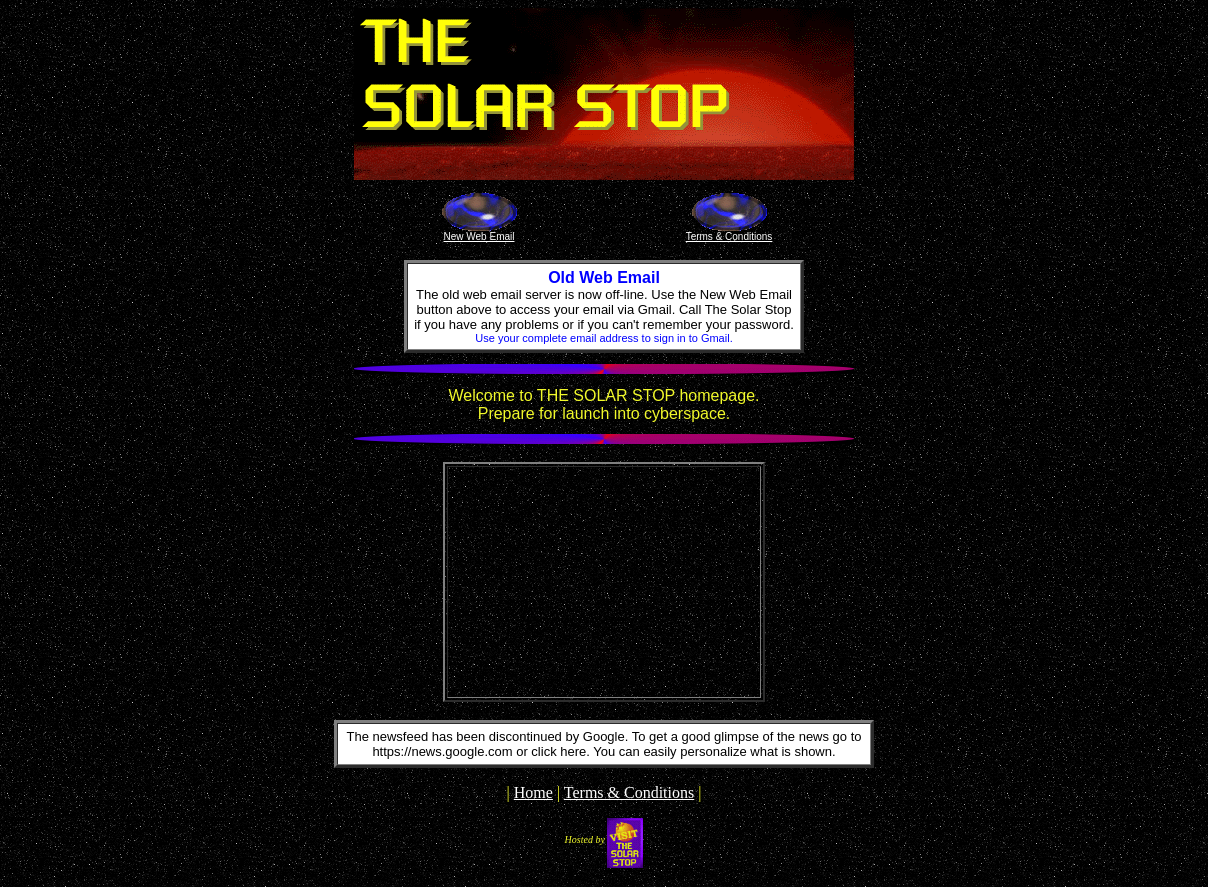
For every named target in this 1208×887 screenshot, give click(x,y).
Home (533, 792)
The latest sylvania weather (604, 686)
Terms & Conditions (629, 792)
